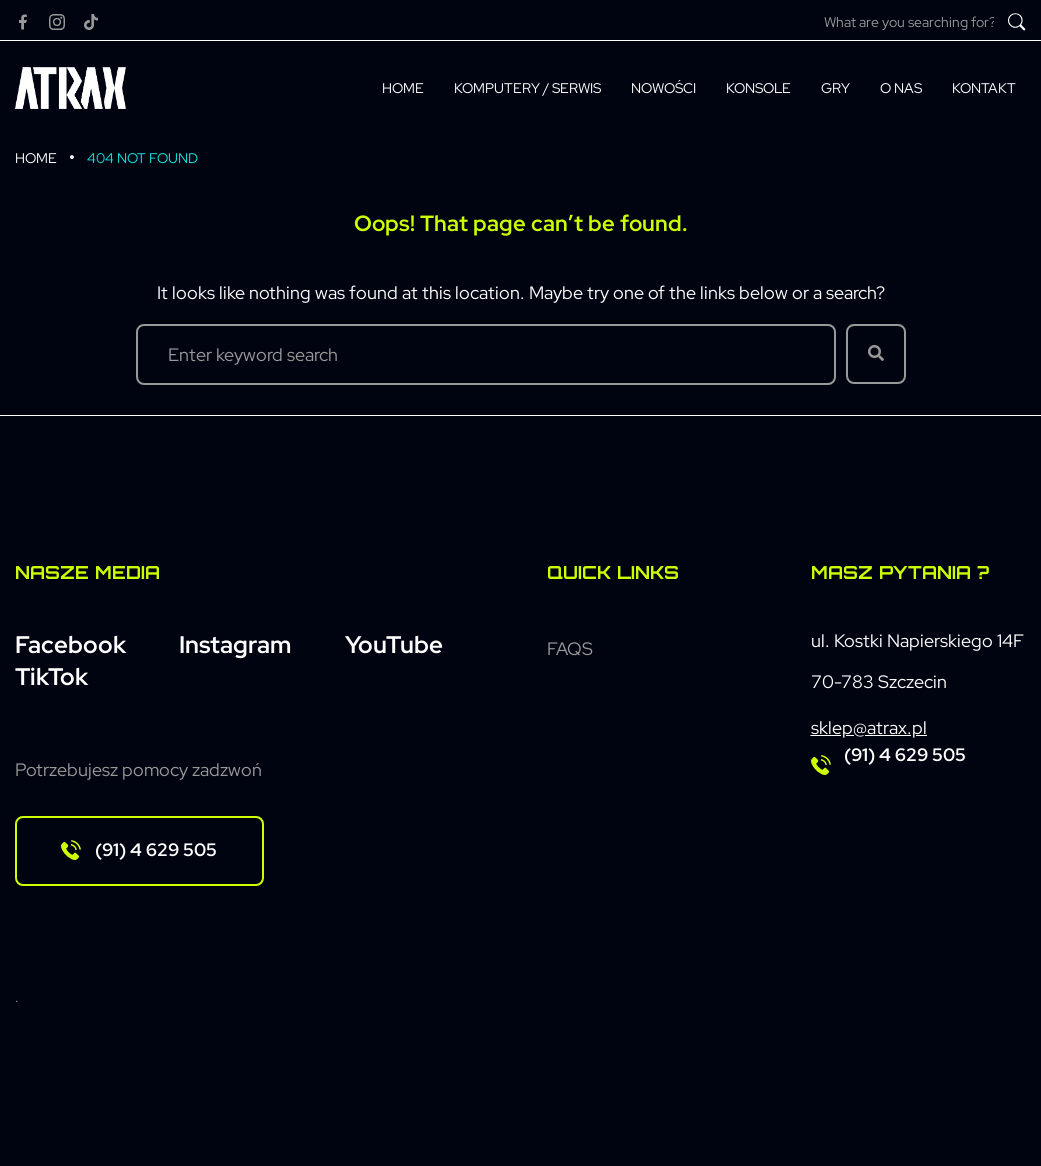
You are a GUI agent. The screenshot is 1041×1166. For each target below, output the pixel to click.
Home (36, 158)
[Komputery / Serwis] (527, 88)
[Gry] (835, 88)
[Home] (403, 88)
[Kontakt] (984, 88)
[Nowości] (663, 88)
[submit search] (1017, 22)
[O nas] (901, 88)
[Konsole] (758, 88)
